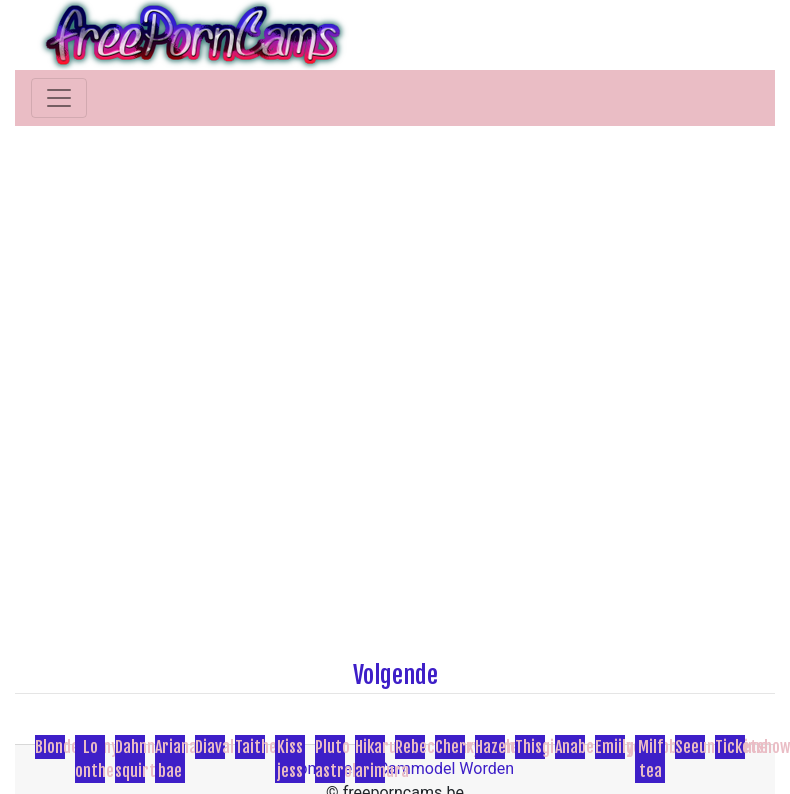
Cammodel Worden (446, 768)
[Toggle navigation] (59, 98)
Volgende (395, 675)
